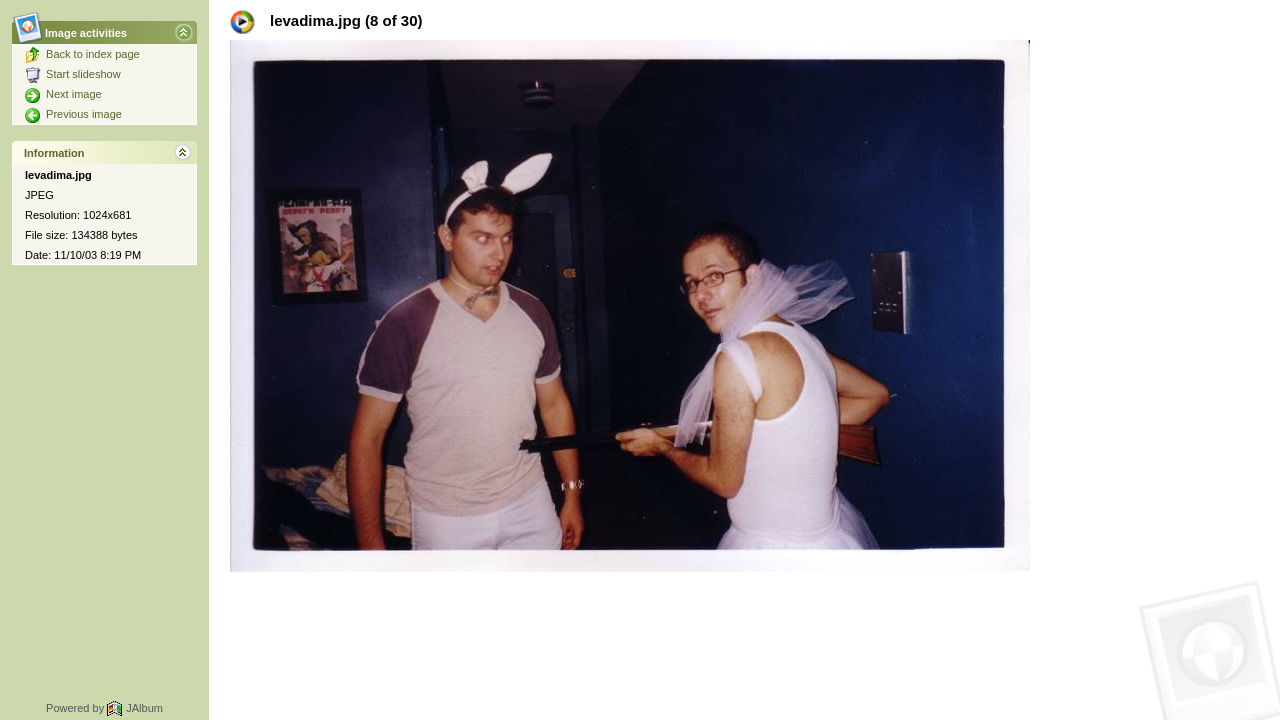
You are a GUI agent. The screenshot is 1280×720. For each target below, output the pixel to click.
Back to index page (82, 54)
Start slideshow (73, 74)
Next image (63, 94)
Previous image (73, 114)
